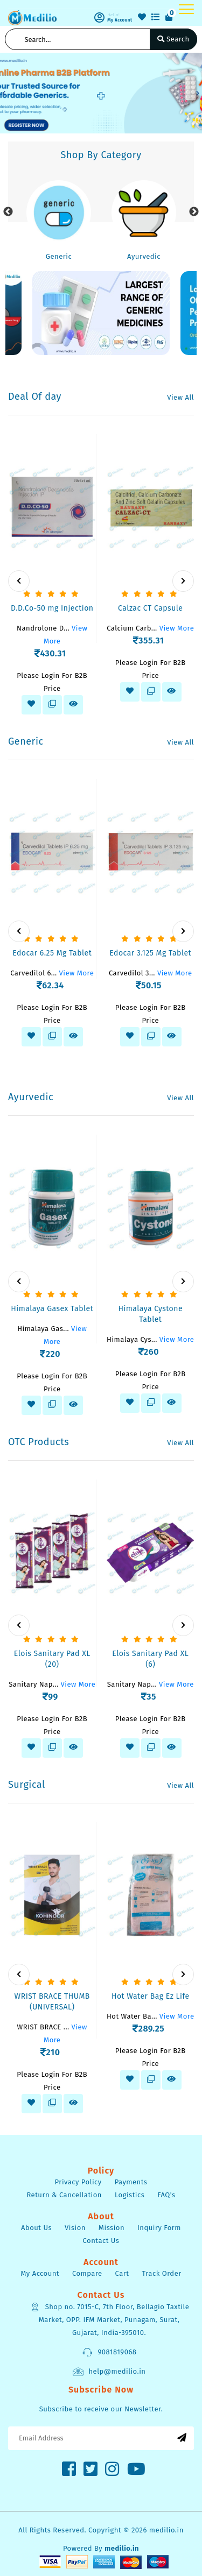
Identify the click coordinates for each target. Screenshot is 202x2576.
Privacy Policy (78, 2182)
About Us (36, 2228)
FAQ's (166, 2195)
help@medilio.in (108, 2371)
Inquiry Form (159, 2228)
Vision (75, 2228)
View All (180, 397)
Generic (59, 256)
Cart (122, 2273)
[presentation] (19, 581)
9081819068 (108, 2352)
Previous (8, 212)
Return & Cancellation (64, 2195)
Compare (87, 2273)
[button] (4, 93)
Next (194, 212)
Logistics (129, 2195)
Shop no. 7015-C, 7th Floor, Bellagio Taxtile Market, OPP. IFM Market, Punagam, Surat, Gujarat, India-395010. (109, 2319)
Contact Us (101, 2241)
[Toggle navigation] (186, 9)
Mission (111, 2228)
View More (176, 628)
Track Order (161, 2273)
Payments (131, 2182)
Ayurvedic (144, 256)
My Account (39, 2273)
